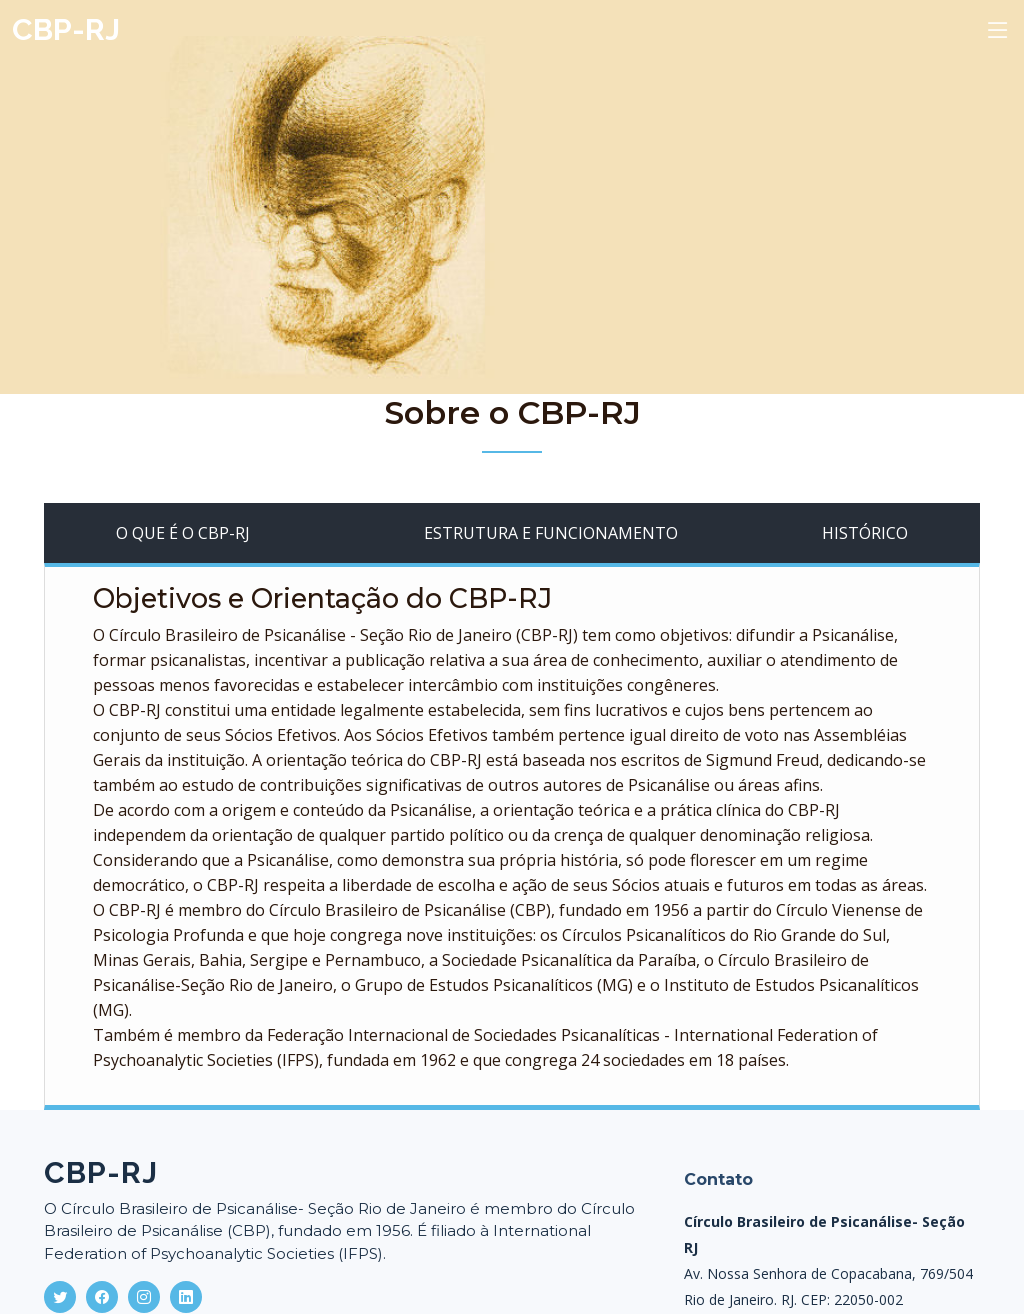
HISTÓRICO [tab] (865, 533)
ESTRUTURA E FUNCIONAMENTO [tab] (551, 533)
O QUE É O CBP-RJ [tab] (183, 533)
